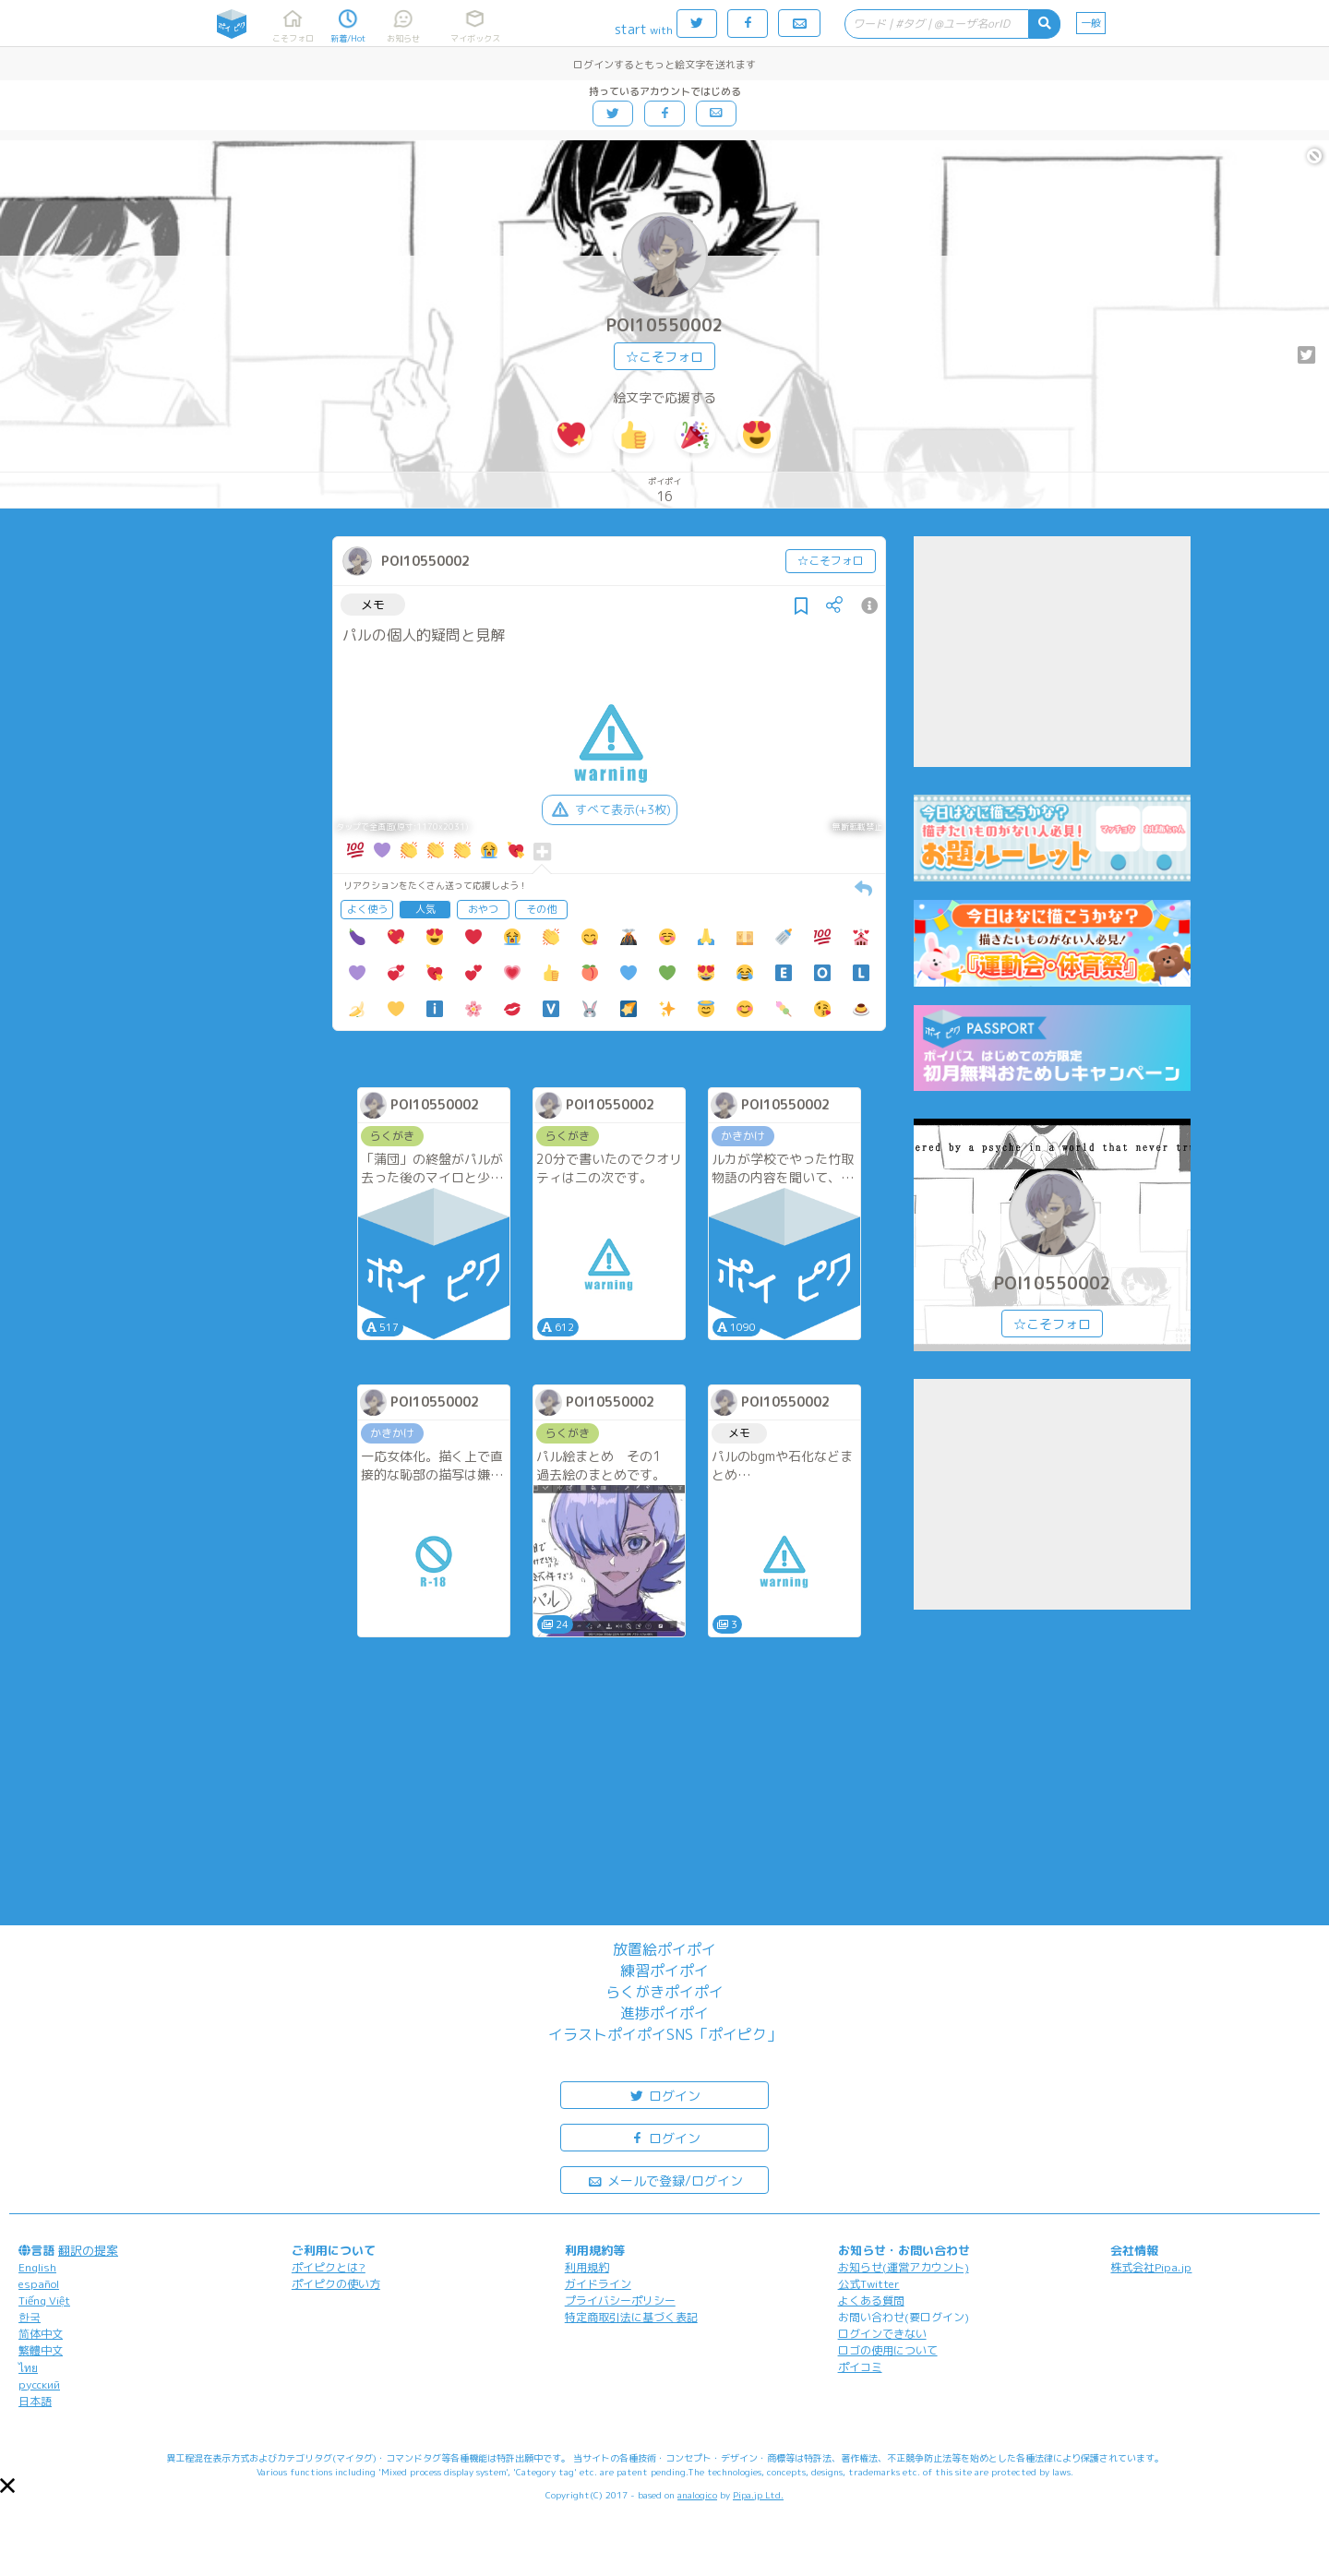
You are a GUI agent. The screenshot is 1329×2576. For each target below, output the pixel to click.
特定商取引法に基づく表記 (631, 2317)
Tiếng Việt (44, 2300)
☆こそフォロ (664, 356)
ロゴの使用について (888, 2350)
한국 (29, 2317)
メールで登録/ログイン (665, 2179)
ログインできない (882, 2334)
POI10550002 (665, 325)
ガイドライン (598, 2284)
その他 (541, 909)
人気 (425, 909)
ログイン (664, 2094)
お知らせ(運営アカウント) (903, 2267)
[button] (7, 2485)
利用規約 (587, 2267)
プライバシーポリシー (620, 2300)
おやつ (483, 909)
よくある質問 (871, 2300)
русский (39, 2384)
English (37, 2267)
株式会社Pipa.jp (1150, 2267)
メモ (373, 604)
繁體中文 (40, 2350)
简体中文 (40, 2334)
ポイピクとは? (328, 2267)
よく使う (367, 909)
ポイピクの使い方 (336, 2284)
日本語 (35, 2401)
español (38, 2284)
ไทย (28, 2368)
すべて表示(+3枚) (609, 809)
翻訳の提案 (88, 2250)
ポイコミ (860, 2367)
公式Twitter (869, 2284)
